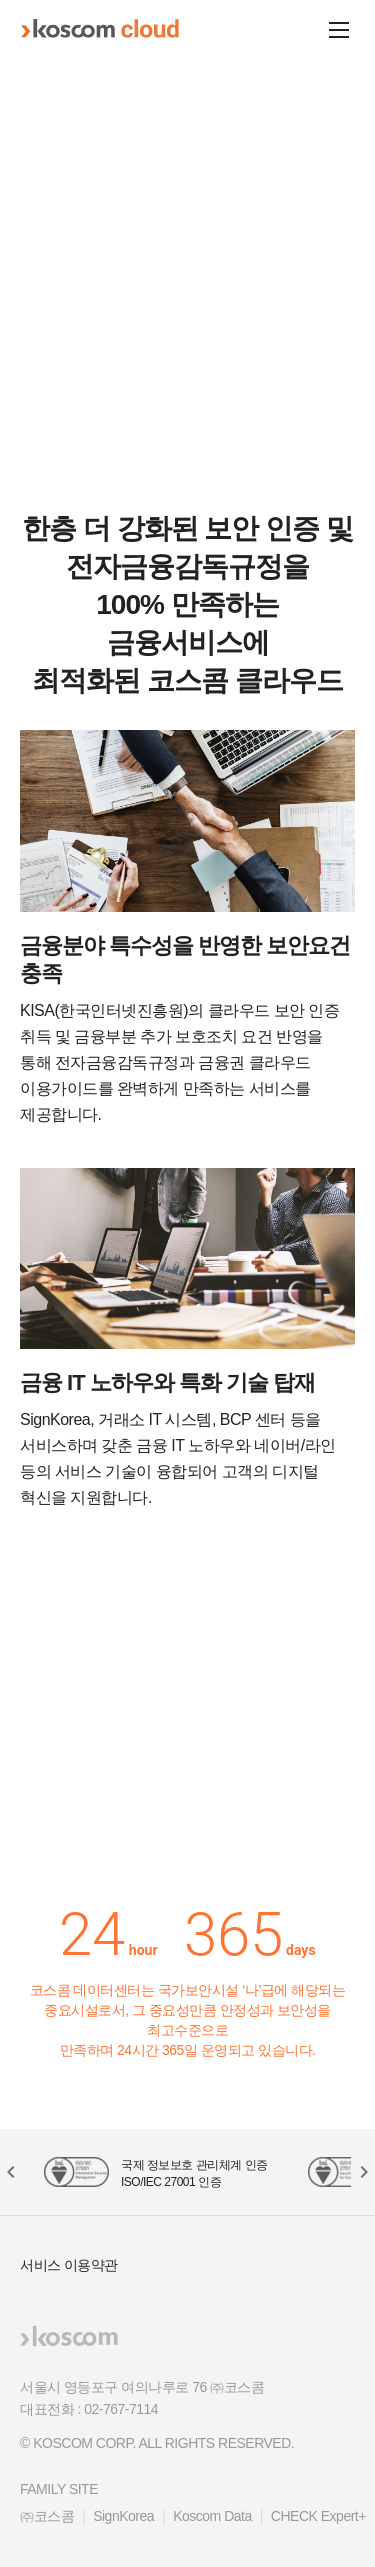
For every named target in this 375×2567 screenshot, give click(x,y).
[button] (170, 436)
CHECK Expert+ (318, 2516)
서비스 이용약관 (69, 2265)
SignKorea (123, 2516)
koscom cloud (100, 29)
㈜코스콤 (47, 2516)
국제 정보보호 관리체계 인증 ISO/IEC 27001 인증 (194, 2173)
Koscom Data (212, 2516)
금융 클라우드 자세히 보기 (187, 355)
